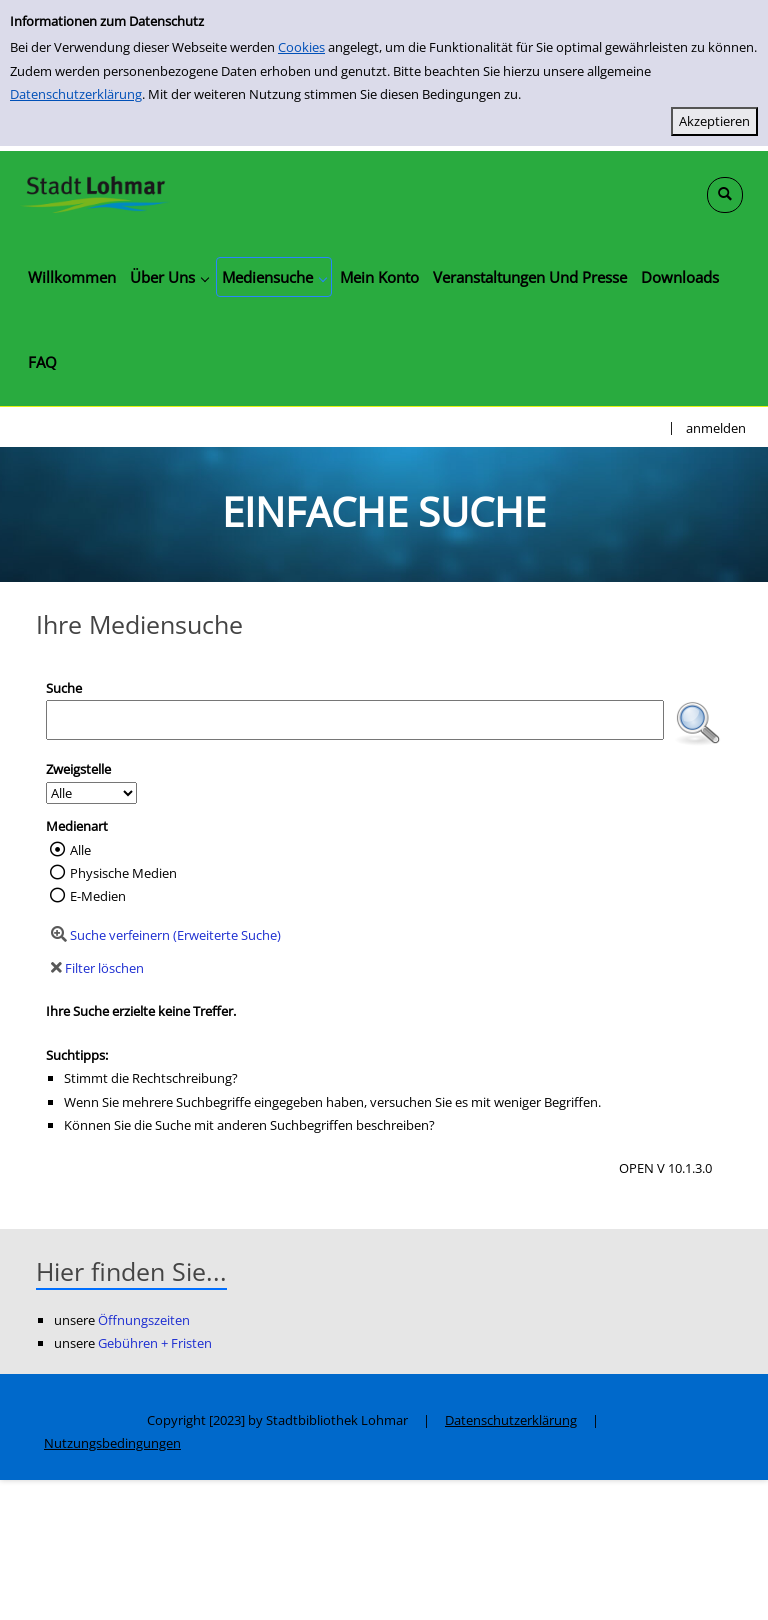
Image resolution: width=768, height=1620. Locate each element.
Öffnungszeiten (144, 1320)
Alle (80, 850)
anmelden (716, 428)
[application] (169, 277)
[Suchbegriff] (355, 720)
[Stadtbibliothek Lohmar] (95, 193)
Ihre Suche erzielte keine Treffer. (141, 1011)
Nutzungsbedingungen (112, 1443)
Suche (64, 688)
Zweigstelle (78, 769)
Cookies (301, 47)
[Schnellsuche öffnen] (725, 195)
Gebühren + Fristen (155, 1343)
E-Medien (98, 896)
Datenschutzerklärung (76, 94)
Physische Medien (123, 873)
